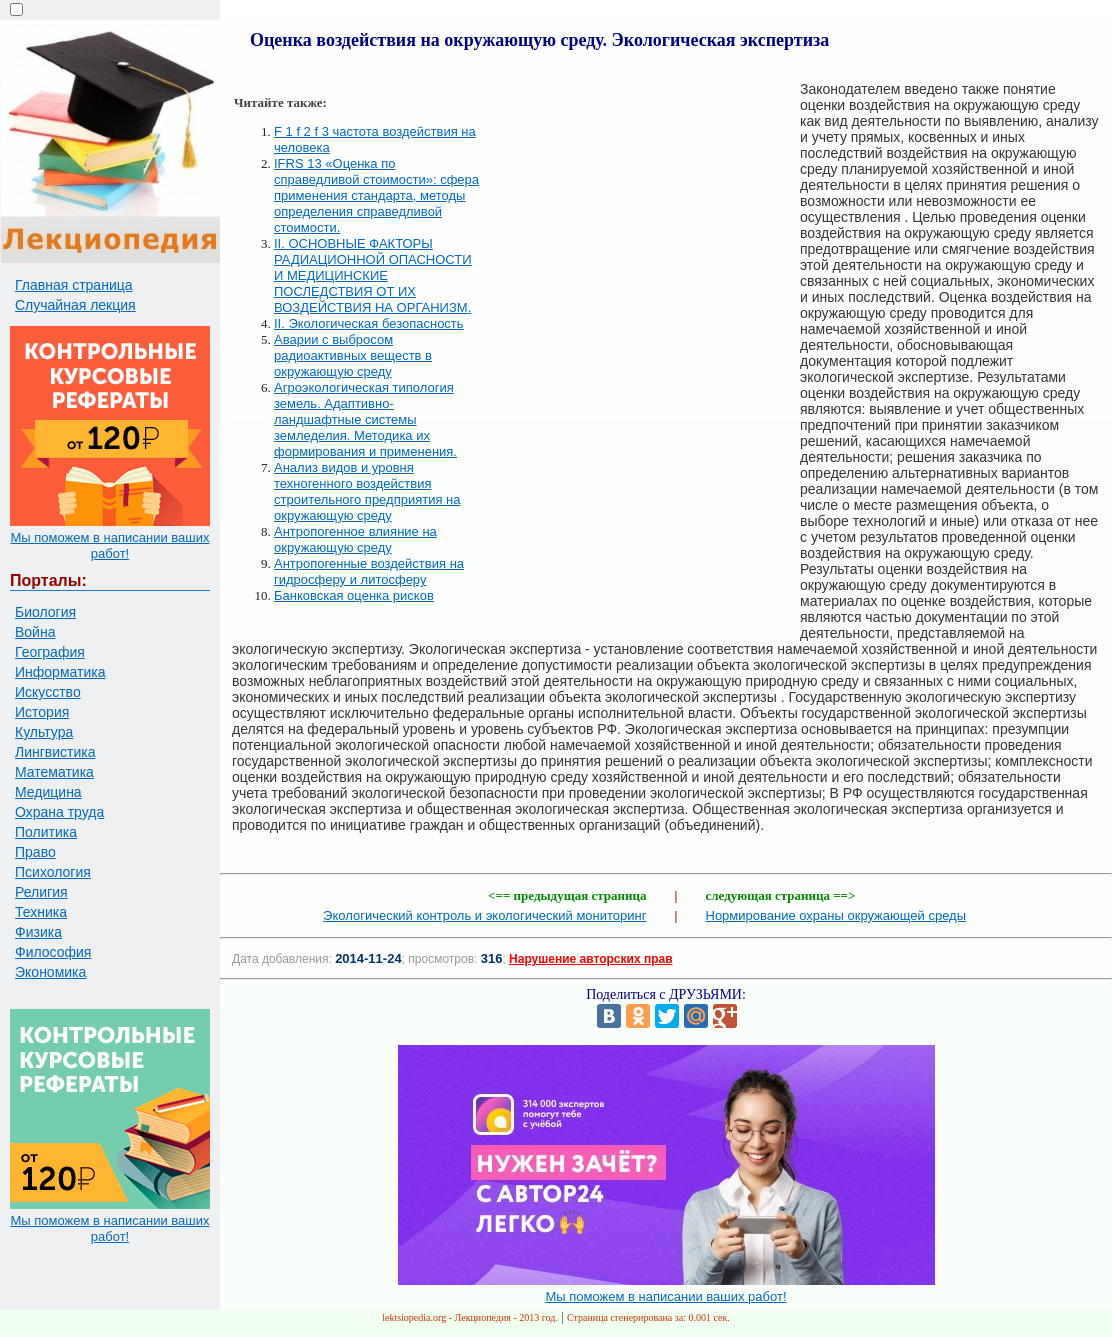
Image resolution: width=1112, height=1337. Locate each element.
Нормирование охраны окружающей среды (836, 915)
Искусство (48, 692)
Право (35, 852)
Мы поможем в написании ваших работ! (109, 545)
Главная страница (74, 285)
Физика (38, 932)
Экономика (50, 972)
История (42, 712)
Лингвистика (55, 752)
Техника (41, 912)
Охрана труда (59, 812)
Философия (53, 952)
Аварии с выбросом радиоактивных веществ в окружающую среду (353, 355)
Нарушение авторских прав (590, 959)
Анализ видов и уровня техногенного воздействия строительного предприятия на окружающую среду (367, 491)
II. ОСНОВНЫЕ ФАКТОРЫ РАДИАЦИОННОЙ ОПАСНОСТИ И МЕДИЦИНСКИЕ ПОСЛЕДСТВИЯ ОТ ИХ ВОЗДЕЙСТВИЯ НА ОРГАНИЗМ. (373, 275)
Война (35, 632)
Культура (44, 732)
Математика (54, 772)
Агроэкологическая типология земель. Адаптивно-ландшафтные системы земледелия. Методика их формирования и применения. (365, 419)
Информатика (60, 672)
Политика (46, 832)
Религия (41, 892)
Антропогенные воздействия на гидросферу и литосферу (369, 571)
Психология (53, 872)
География (50, 652)
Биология (45, 612)
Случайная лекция (75, 305)
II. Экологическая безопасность (369, 323)
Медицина (48, 792)
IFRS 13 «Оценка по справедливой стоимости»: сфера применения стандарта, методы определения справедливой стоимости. (376, 195)
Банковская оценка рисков (354, 595)
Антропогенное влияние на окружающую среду (355, 539)
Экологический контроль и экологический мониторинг (484, 915)
